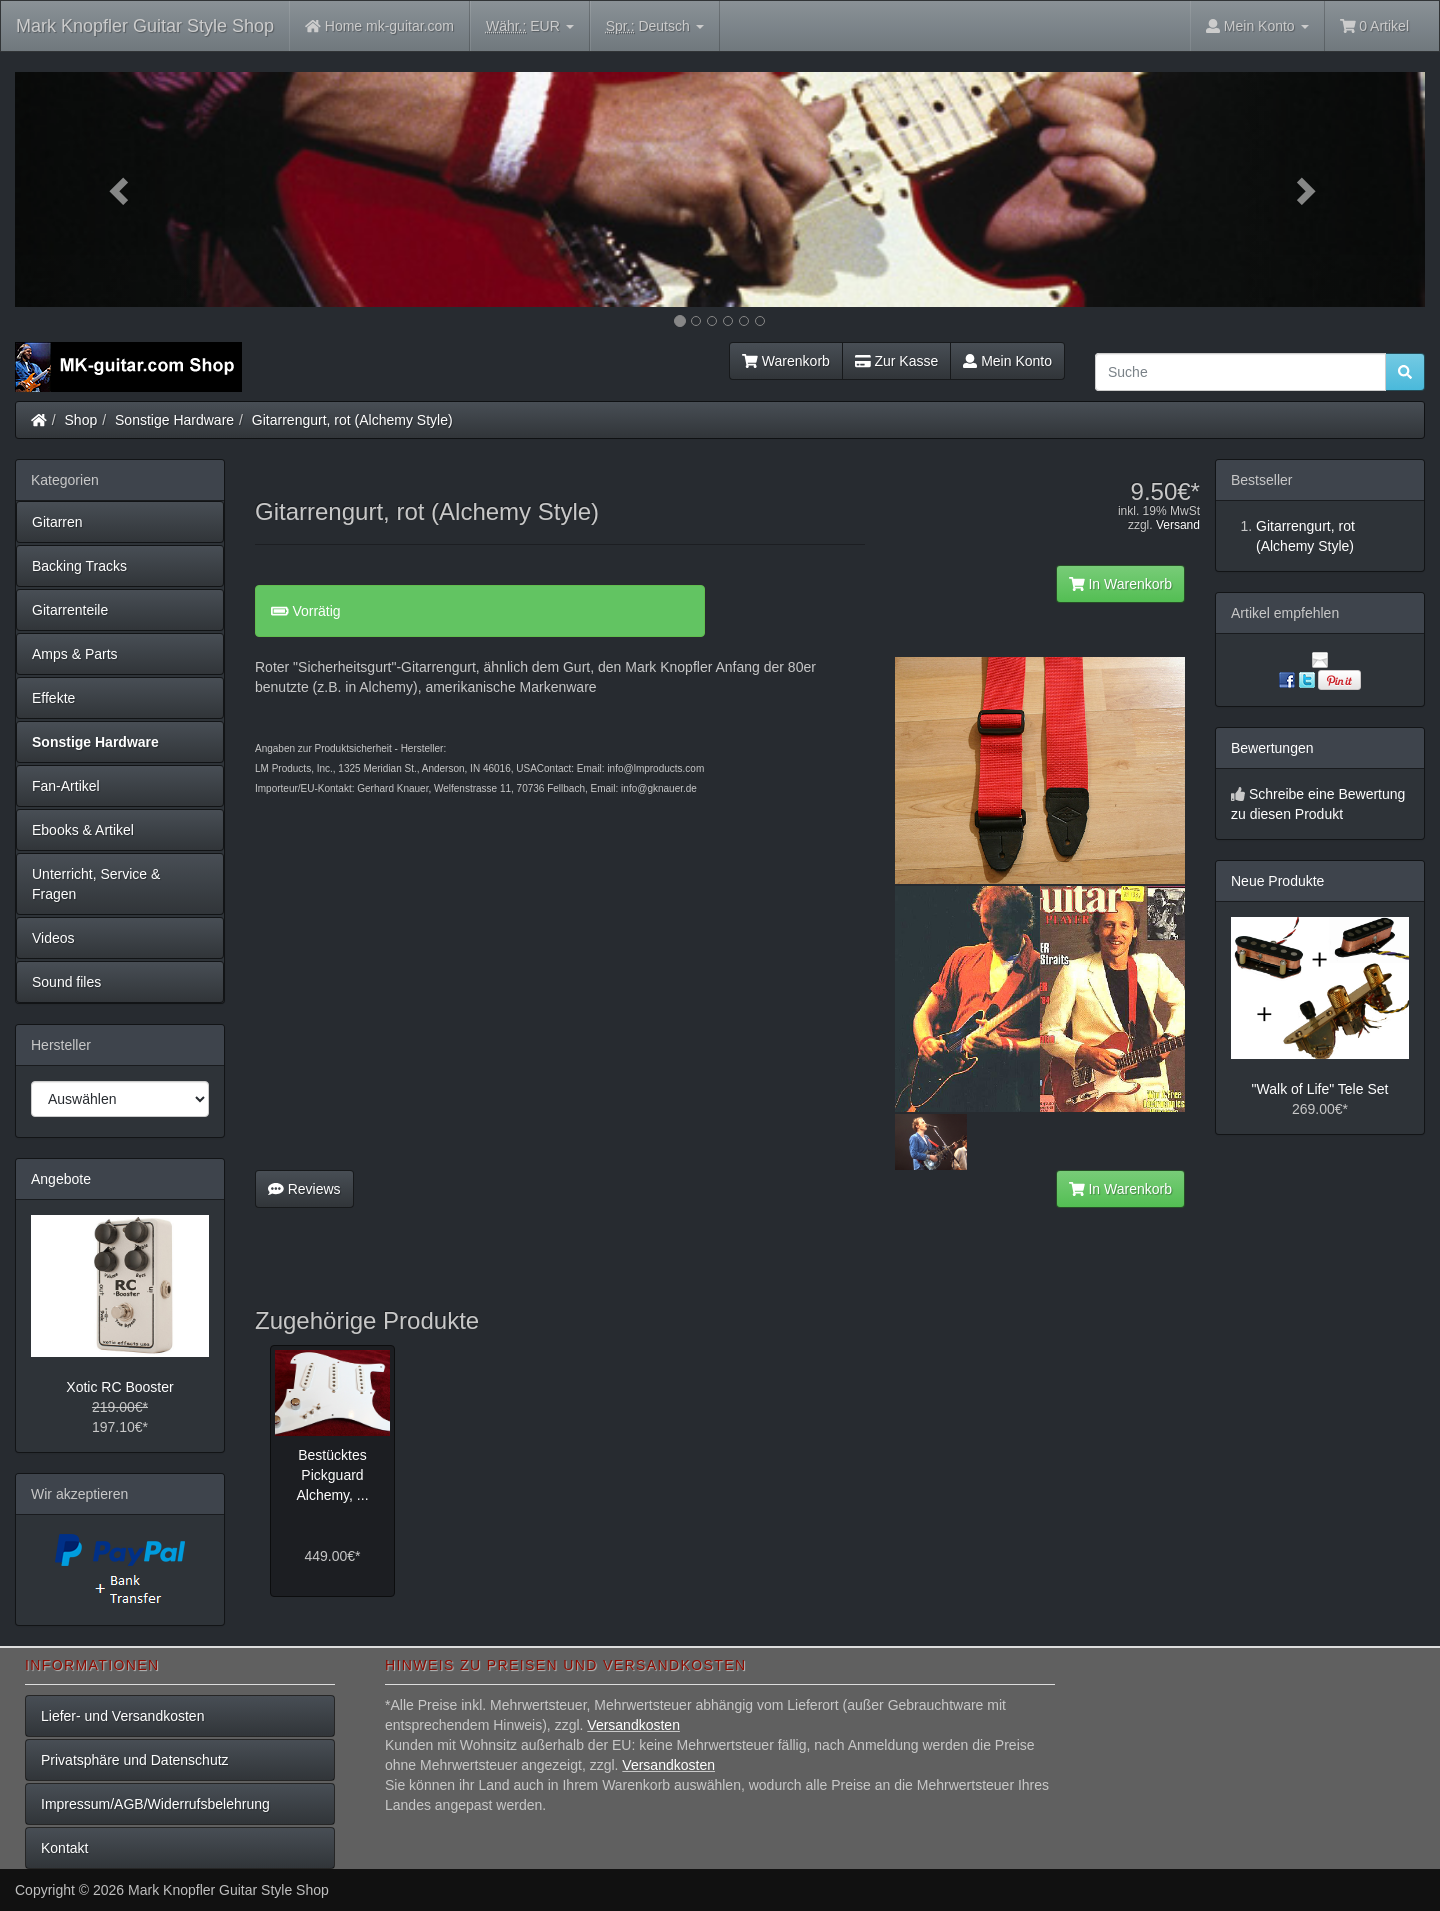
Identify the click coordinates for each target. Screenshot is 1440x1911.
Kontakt (64, 1848)
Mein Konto (1007, 361)
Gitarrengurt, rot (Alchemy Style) (352, 420)
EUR (530, 26)
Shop (81, 420)
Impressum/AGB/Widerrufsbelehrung (155, 1804)
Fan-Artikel (66, 786)
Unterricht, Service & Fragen (96, 884)
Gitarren (57, 522)
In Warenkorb (1120, 584)
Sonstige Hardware (174, 420)
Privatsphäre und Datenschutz (135, 1760)
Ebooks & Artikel (83, 830)
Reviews (304, 1189)
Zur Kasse (896, 361)
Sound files (66, 982)
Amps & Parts (75, 654)
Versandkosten (633, 1725)
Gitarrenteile (70, 610)
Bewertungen (1272, 748)
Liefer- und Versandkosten (122, 1716)
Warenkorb (786, 361)
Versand (1178, 525)
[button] (121, 189)
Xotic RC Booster (119, 1387)
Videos (53, 938)
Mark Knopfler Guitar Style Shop (145, 26)
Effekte (53, 698)
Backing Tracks (79, 566)
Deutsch (655, 26)
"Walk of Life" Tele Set (1320, 1089)
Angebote (61, 1179)
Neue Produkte (1277, 881)
